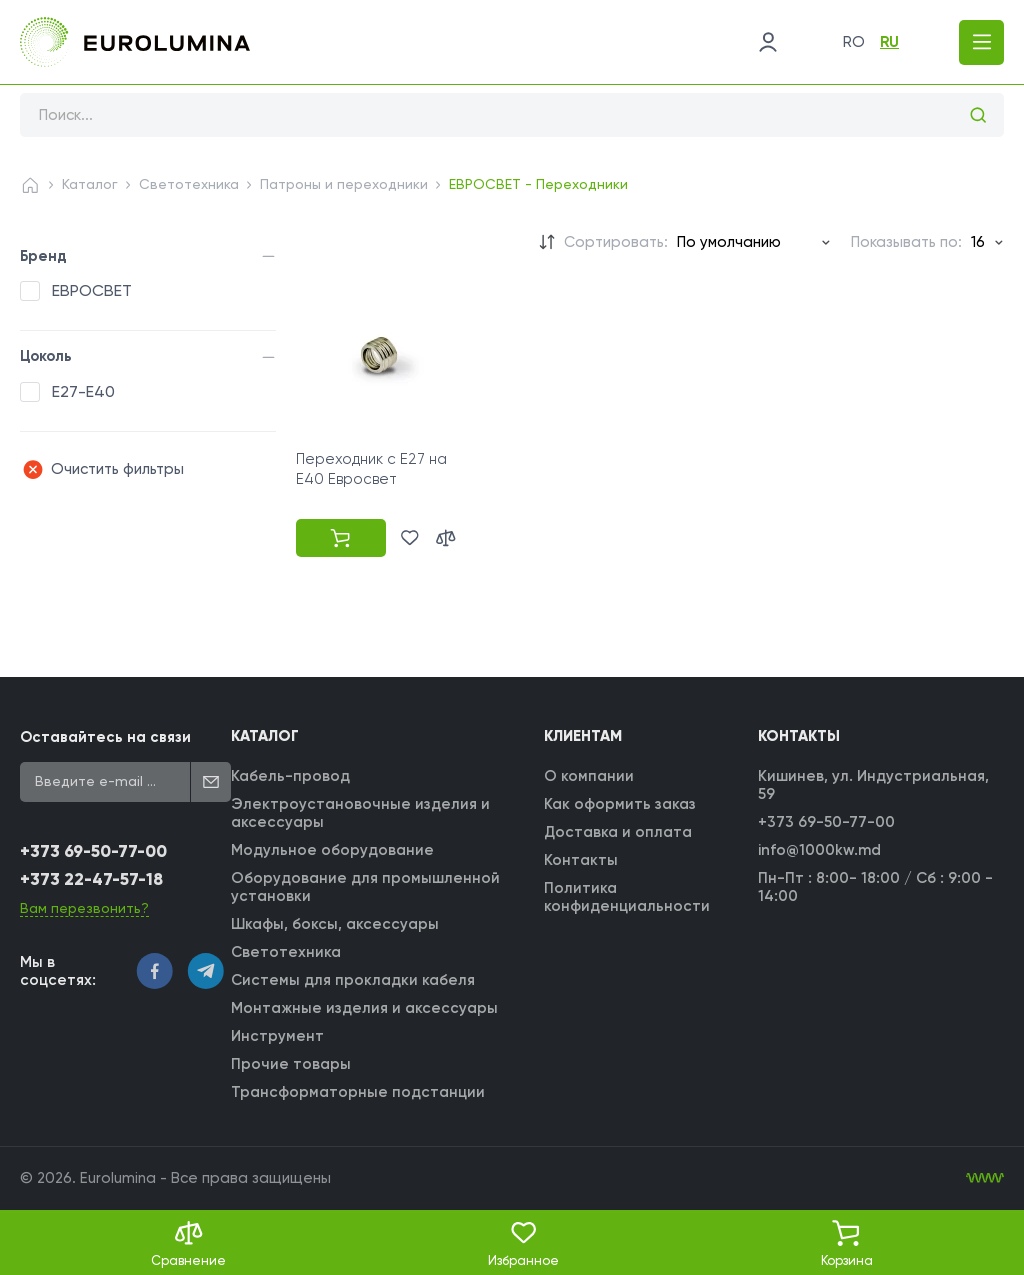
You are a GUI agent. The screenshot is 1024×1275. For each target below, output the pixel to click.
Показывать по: (906, 242)
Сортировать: (616, 242)
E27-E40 (83, 391)
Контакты (581, 860)
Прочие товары (291, 1064)
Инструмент (277, 1036)
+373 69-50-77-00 (93, 851)
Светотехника (189, 184)
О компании (589, 776)
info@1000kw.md (819, 850)
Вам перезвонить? (84, 908)
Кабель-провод (290, 776)
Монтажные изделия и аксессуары (364, 1008)
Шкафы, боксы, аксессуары (335, 924)
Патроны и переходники (344, 184)
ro (854, 42)
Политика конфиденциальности (627, 897)
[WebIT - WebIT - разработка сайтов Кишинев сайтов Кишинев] (985, 1178)
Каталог (90, 184)
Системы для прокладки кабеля (353, 980)
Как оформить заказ (620, 804)
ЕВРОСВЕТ (92, 290)
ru (889, 42)
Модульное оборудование (332, 850)
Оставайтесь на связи (105, 737)
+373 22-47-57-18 (91, 879)
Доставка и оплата (618, 832)
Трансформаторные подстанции (358, 1092)
